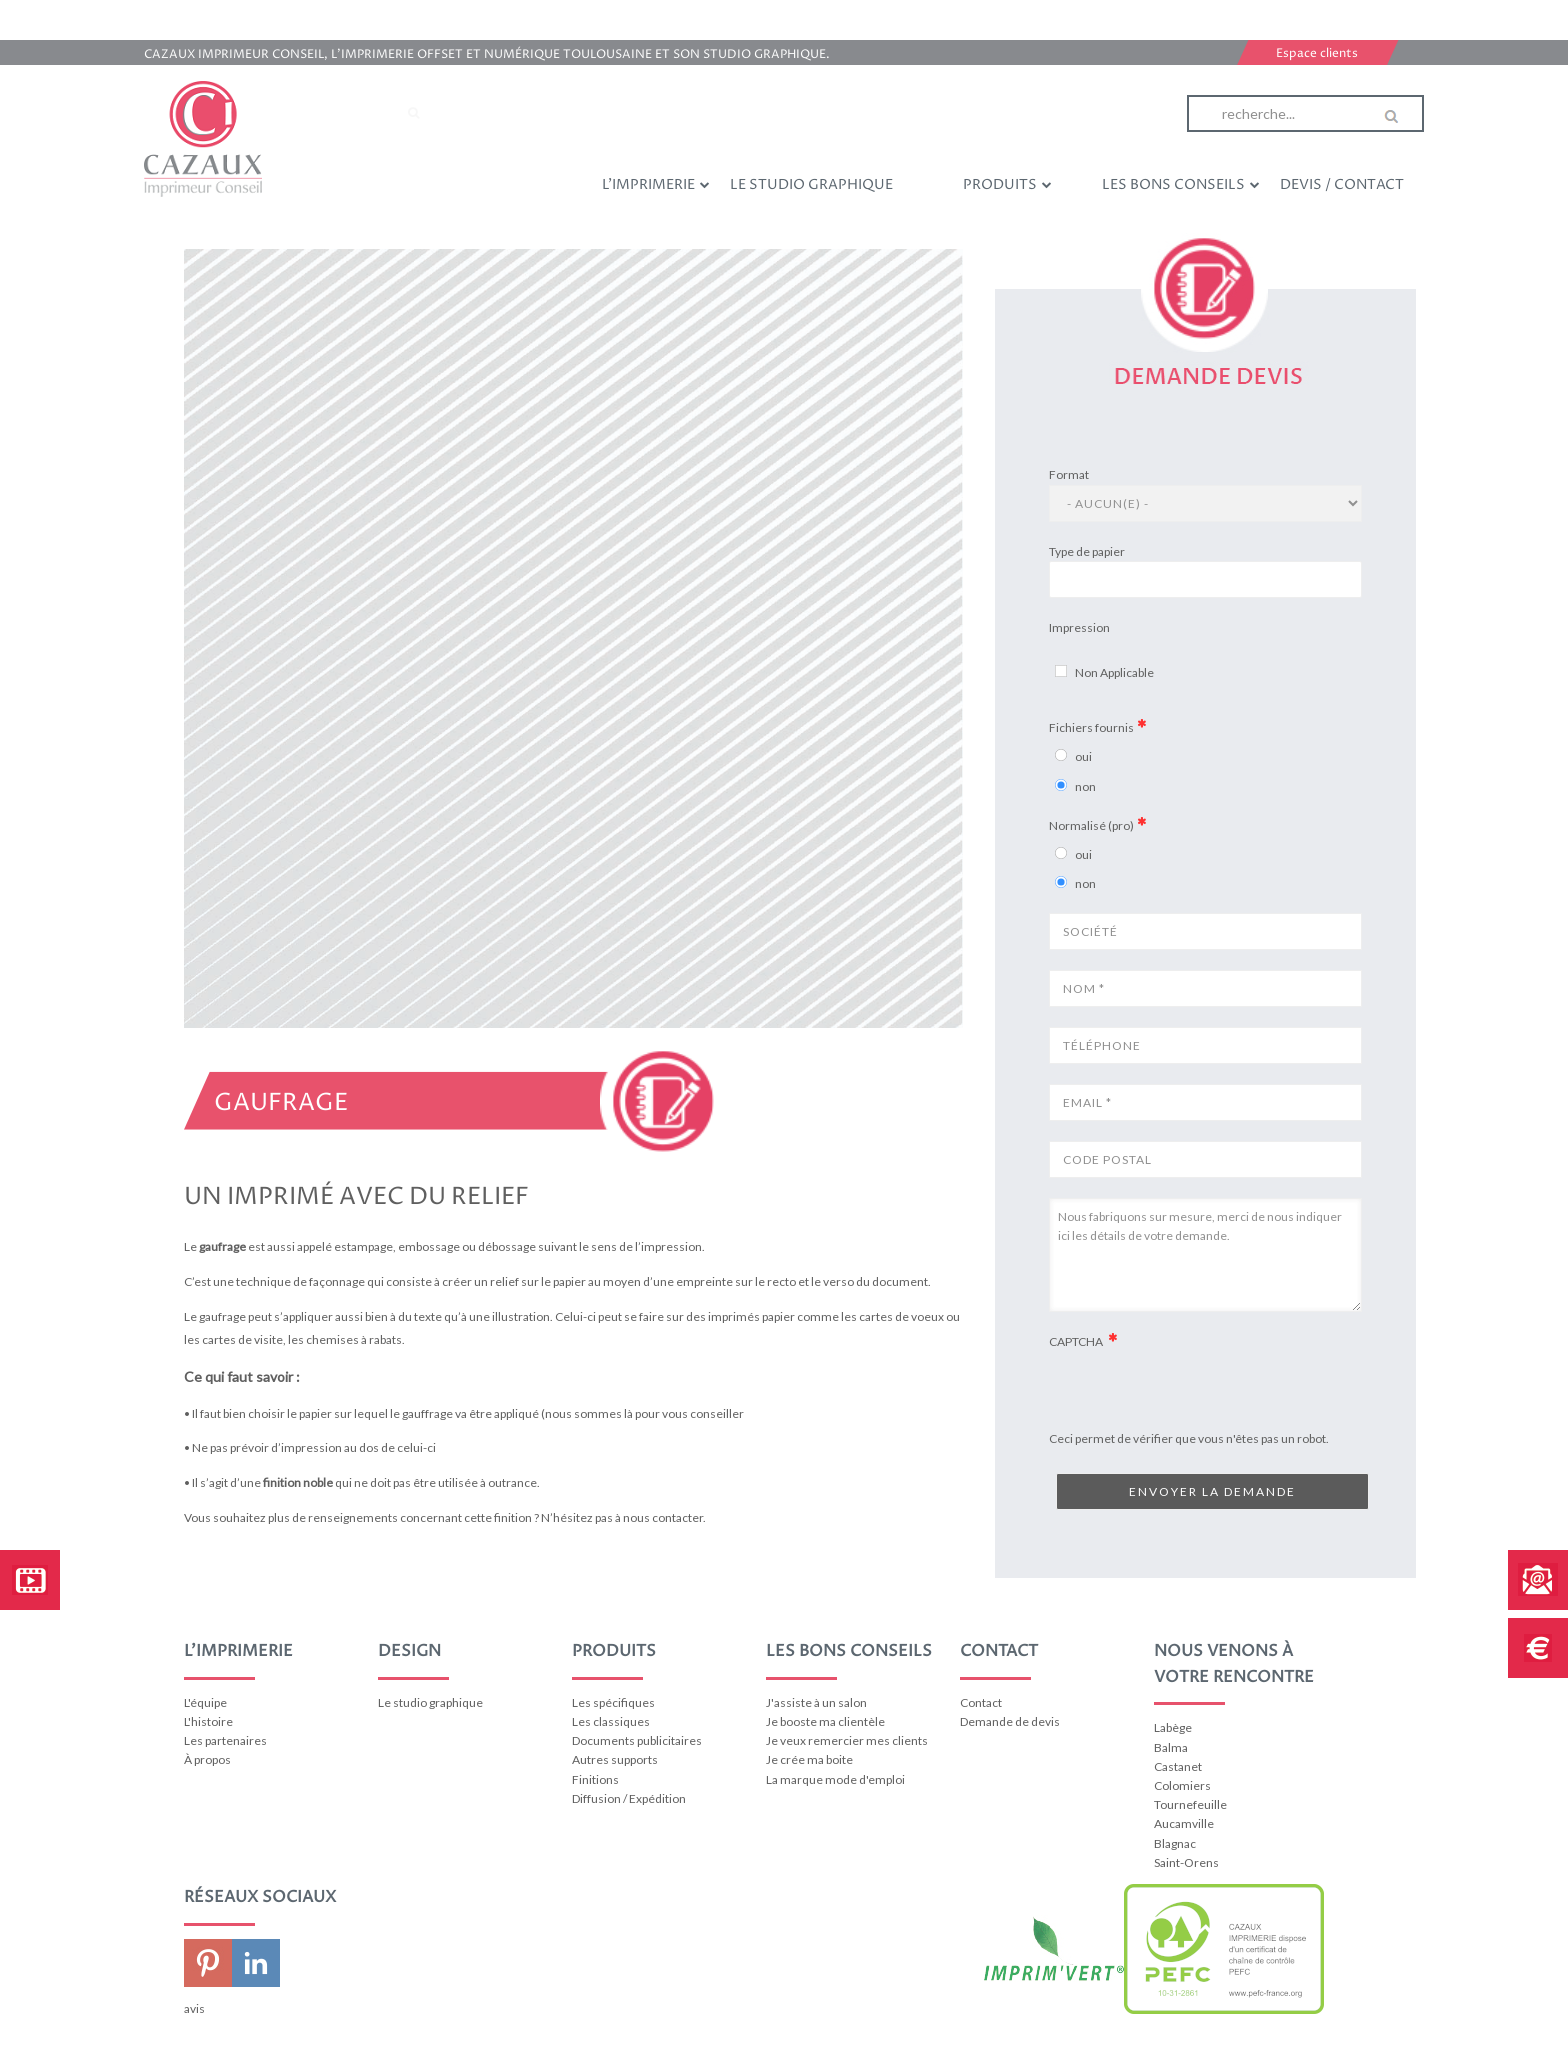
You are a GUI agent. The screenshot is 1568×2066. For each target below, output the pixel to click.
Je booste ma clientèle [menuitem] (825, 1721)
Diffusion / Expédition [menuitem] (629, 1798)
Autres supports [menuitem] (615, 1759)
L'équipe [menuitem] (205, 1702)
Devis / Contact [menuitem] (1342, 184)
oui (1083, 756)
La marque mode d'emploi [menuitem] (835, 1779)
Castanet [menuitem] (1178, 1766)
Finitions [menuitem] (595, 1779)
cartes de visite (242, 1339)
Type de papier (1087, 551)
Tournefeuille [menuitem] (1190, 1804)
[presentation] (1201, 1426)
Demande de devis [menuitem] (1010, 1721)
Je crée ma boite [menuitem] (809, 1759)
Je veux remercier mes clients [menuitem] (847, 1740)
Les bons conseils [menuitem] (1181, 184)
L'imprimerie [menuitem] (656, 184)
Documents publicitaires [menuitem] (637, 1740)
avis (194, 2008)
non (1085, 786)
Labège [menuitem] (1173, 1727)
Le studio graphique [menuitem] (811, 184)
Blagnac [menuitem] (1175, 1843)
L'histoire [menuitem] (208, 1721)
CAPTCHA (1077, 1341)
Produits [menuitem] (1007, 184)
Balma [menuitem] (1171, 1747)
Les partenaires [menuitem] (225, 1740)
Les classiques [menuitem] (611, 1721)
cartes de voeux (901, 1316)
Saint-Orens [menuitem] (1186, 1862)
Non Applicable (1114, 672)
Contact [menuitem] (981, 1702)
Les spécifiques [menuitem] (613, 1702)
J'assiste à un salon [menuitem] (816, 1702)
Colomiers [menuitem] (1182, 1785)
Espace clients (1317, 53)
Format (1069, 474)
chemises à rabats (354, 1339)
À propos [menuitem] (207, 1759)
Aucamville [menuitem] (1184, 1823)
